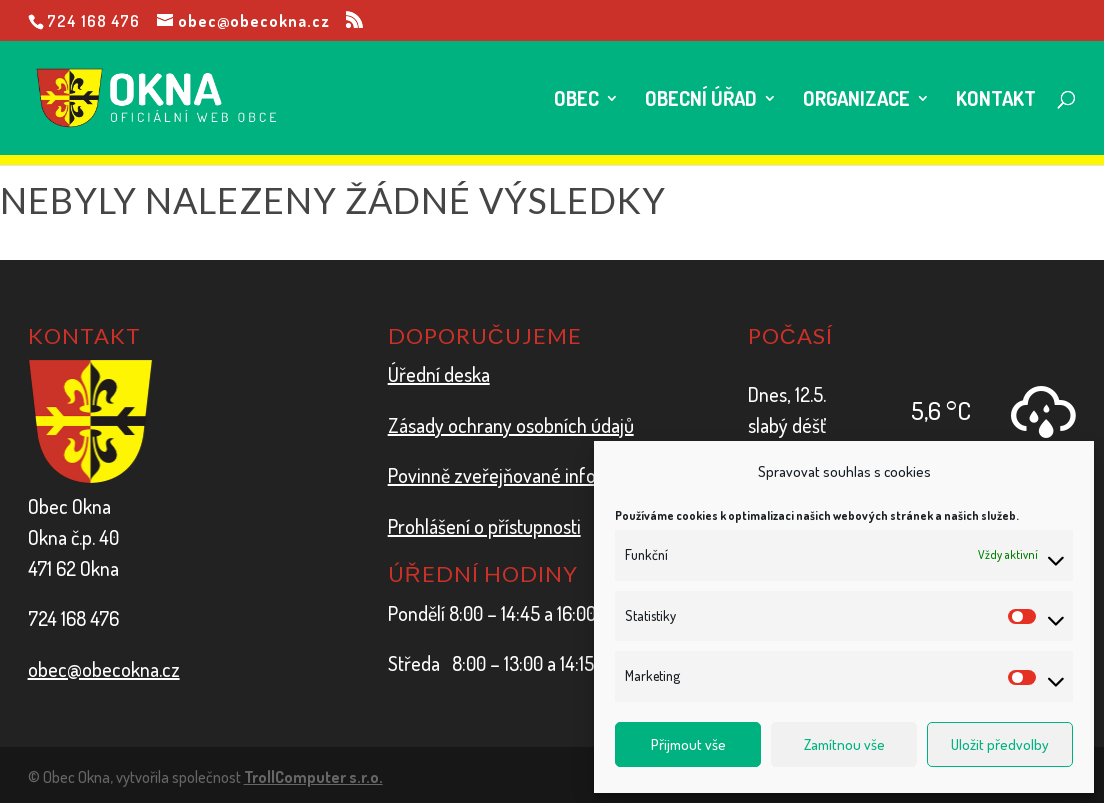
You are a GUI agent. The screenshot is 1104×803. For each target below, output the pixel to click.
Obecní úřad (701, 101)
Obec (576, 101)
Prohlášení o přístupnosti (484, 526)
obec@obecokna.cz (104, 669)
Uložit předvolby (1000, 744)
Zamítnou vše (844, 744)
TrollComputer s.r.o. (313, 777)
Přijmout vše (688, 744)
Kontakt (996, 101)
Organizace (856, 101)
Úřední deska (439, 374)
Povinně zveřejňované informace (517, 475)
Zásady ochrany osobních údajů (511, 425)
